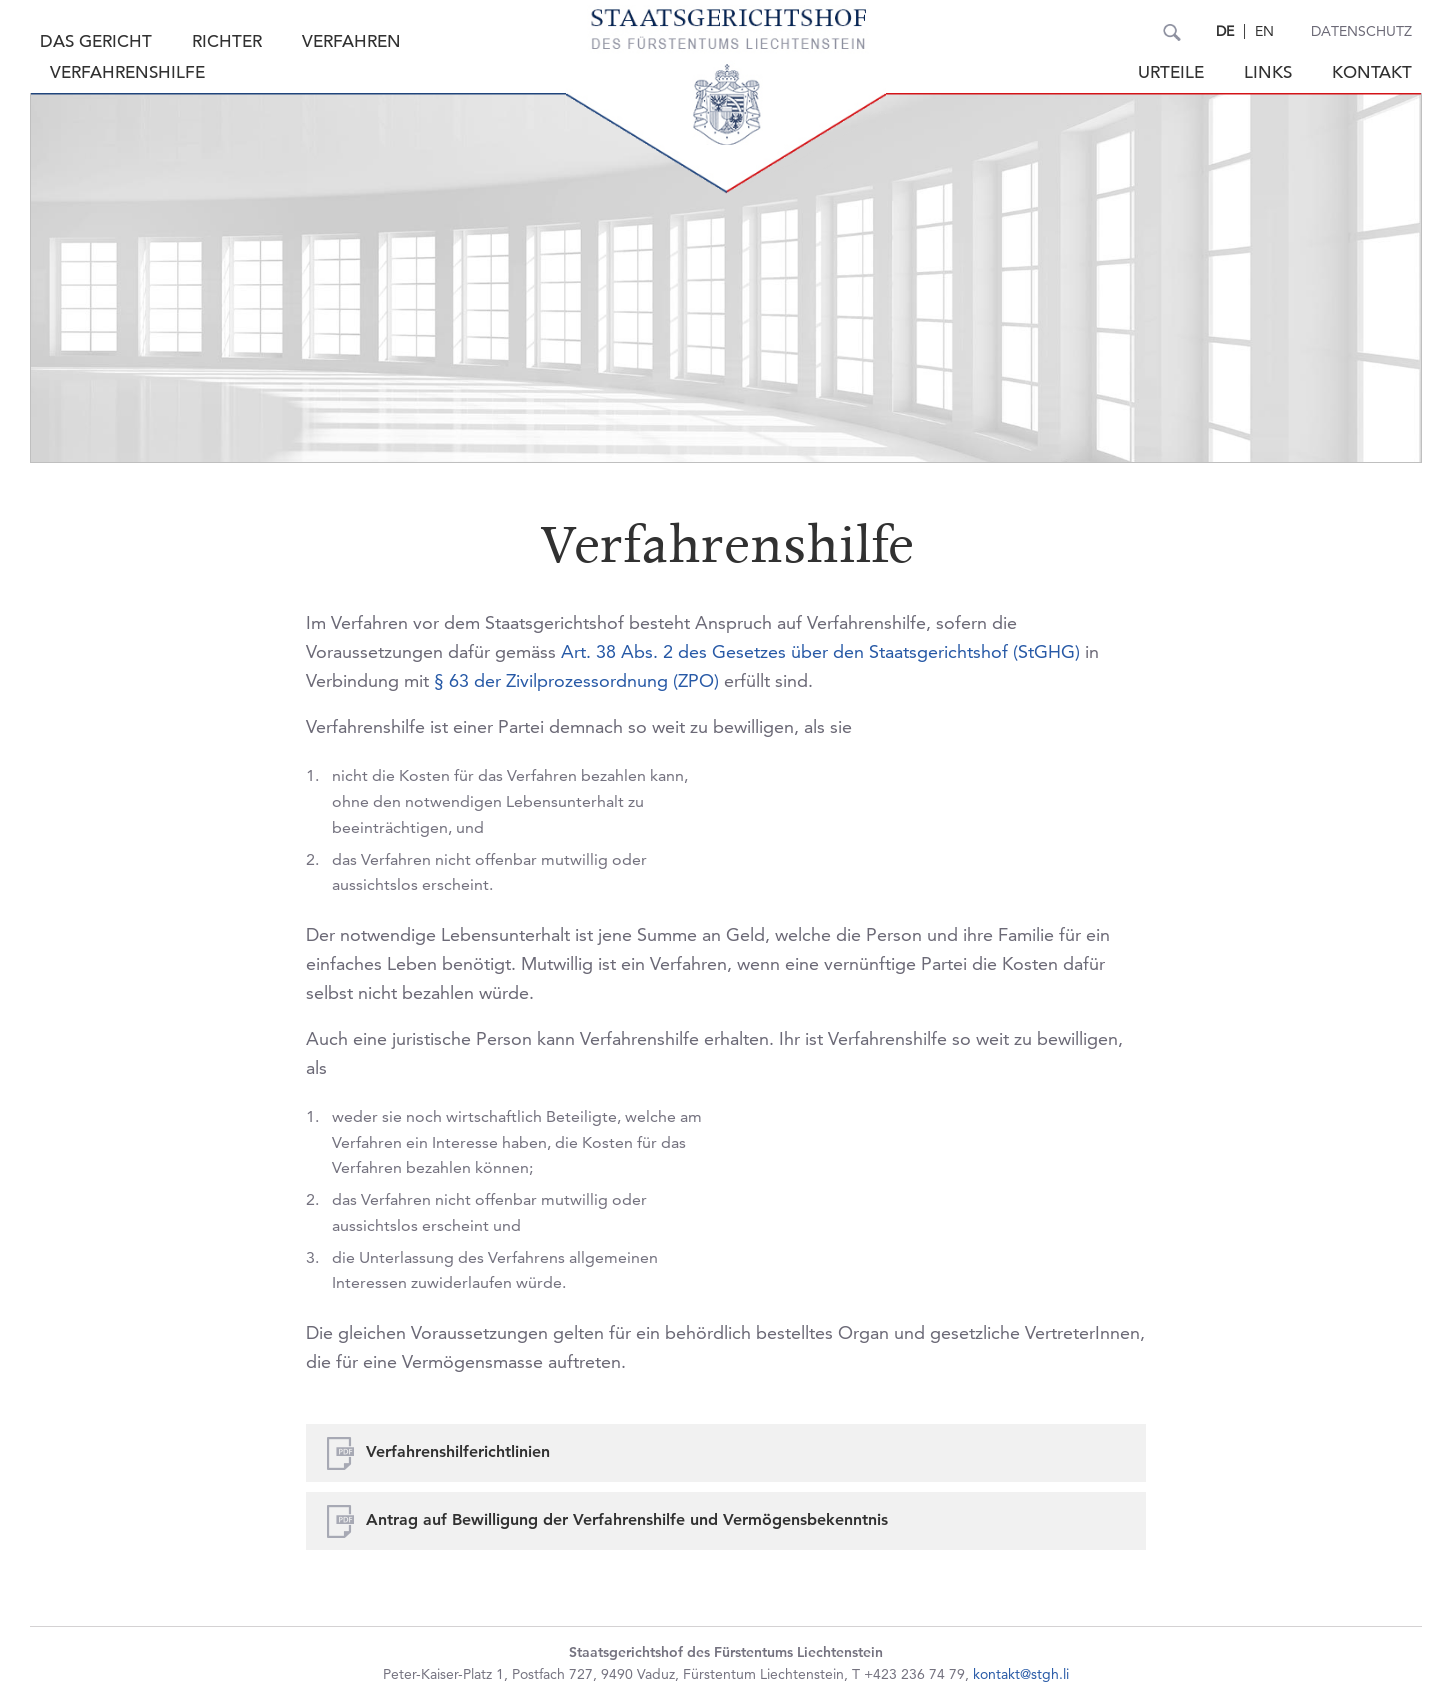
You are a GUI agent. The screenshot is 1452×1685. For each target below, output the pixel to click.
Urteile (1171, 72)
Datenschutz (1361, 31)
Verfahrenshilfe (127, 72)
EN (1264, 31)
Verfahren (351, 41)
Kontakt (1372, 72)
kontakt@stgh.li (1021, 1674)
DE (1225, 31)
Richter (227, 41)
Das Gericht (96, 41)
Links (1268, 72)
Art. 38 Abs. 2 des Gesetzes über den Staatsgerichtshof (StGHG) (820, 651)
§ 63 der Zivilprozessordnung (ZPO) (576, 680)
